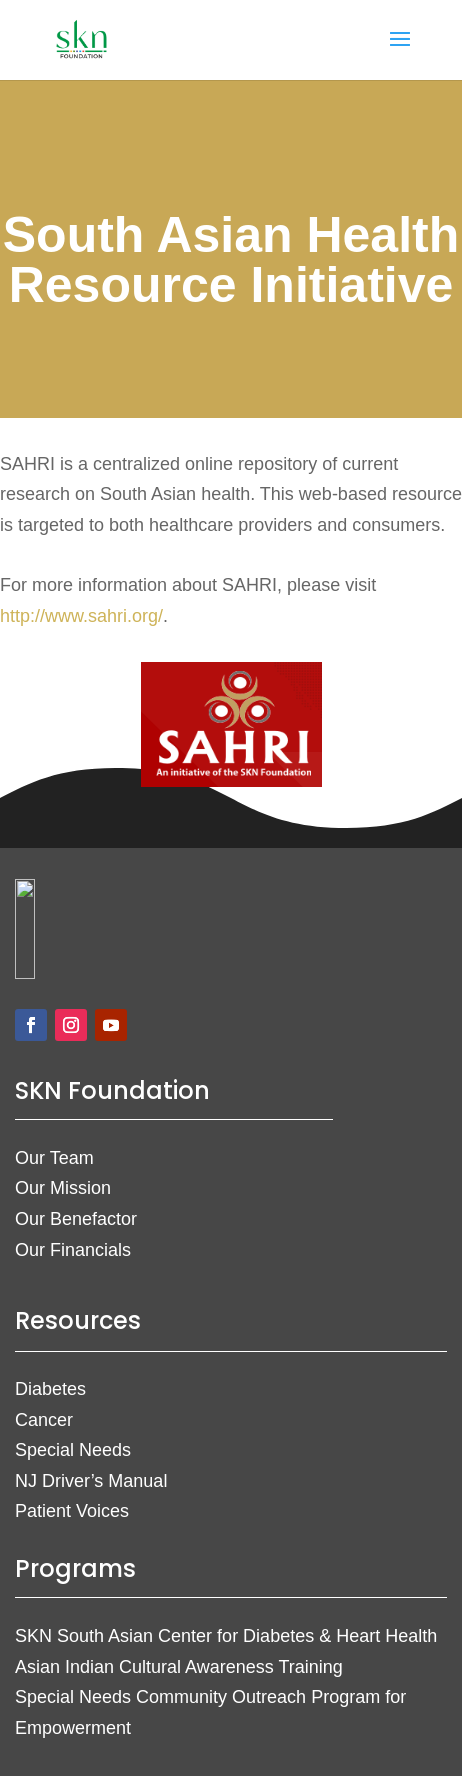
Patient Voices (72, 1511)
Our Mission (63, 1188)
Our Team (54, 1158)
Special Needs (73, 1450)
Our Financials (73, 1250)
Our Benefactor (76, 1219)
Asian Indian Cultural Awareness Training (179, 1667)
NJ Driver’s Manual (91, 1481)
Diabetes (50, 1389)
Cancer (44, 1420)
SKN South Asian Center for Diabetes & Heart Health (226, 1636)
